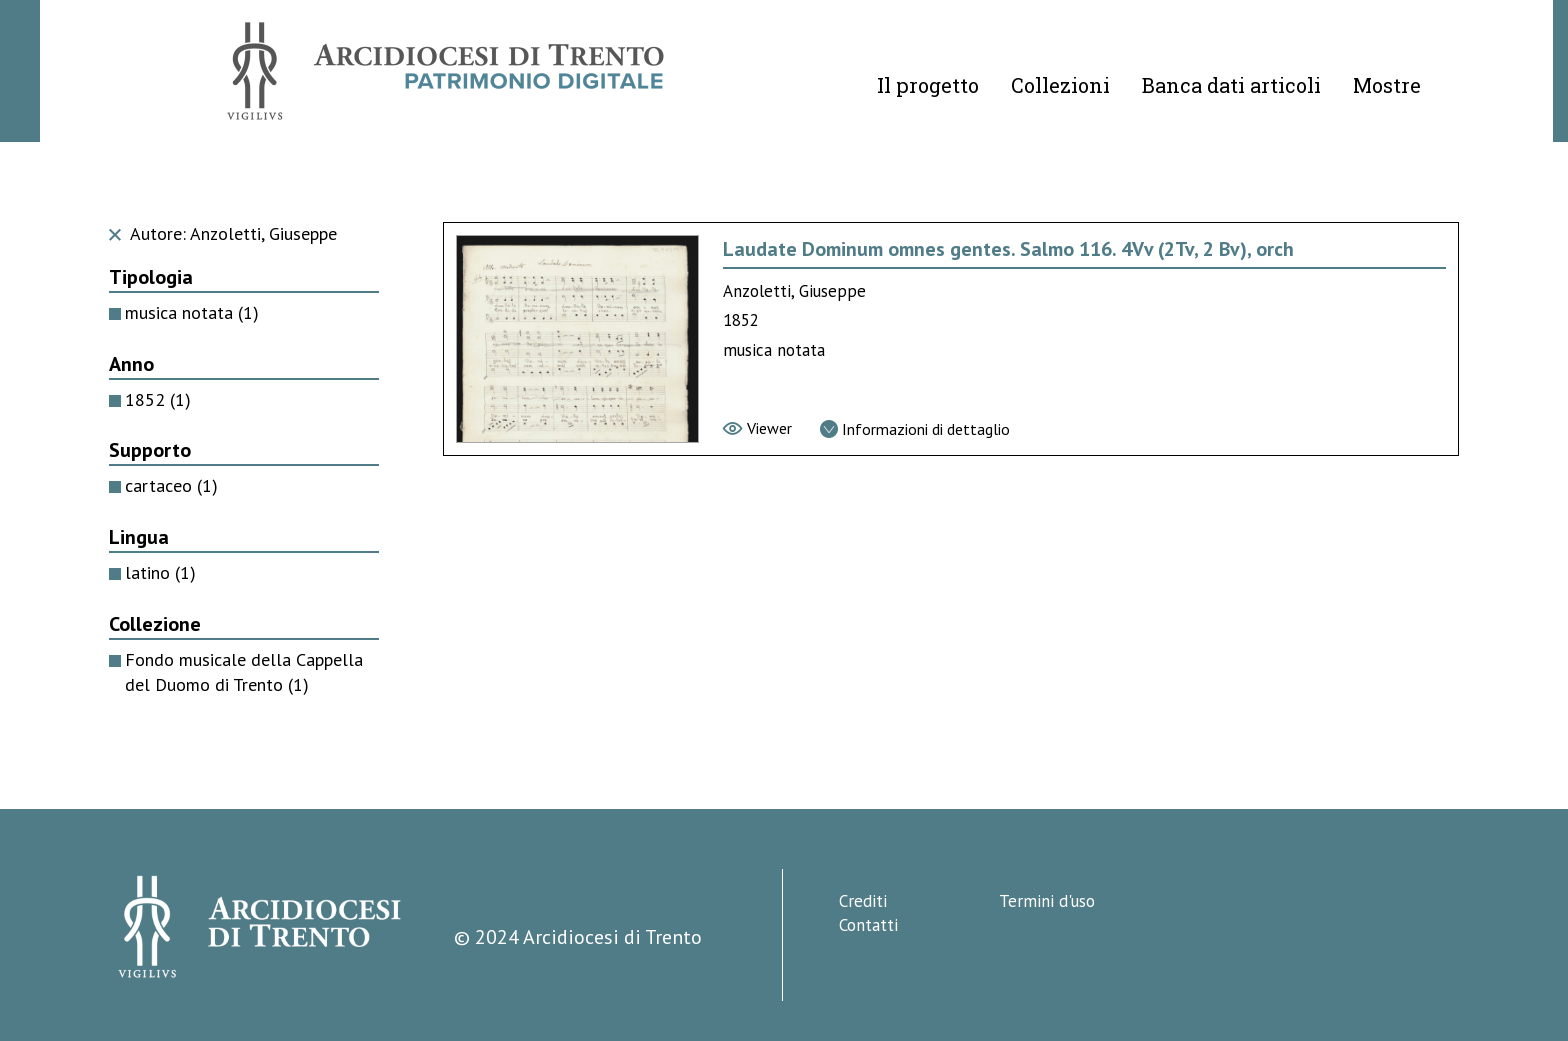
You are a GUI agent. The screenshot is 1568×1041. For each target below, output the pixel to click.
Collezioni (1060, 85)
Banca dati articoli (1231, 85)
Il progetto (928, 85)
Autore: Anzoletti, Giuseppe (223, 233)
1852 (158, 399)
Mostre (1387, 85)
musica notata (192, 312)
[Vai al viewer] (757, 428)
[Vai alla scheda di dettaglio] (915, 429)
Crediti (863, 901)
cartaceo (171, 485)
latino (160, 572)
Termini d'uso (1047, 901)
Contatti (868, 925)
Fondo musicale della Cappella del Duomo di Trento (244, 672)
